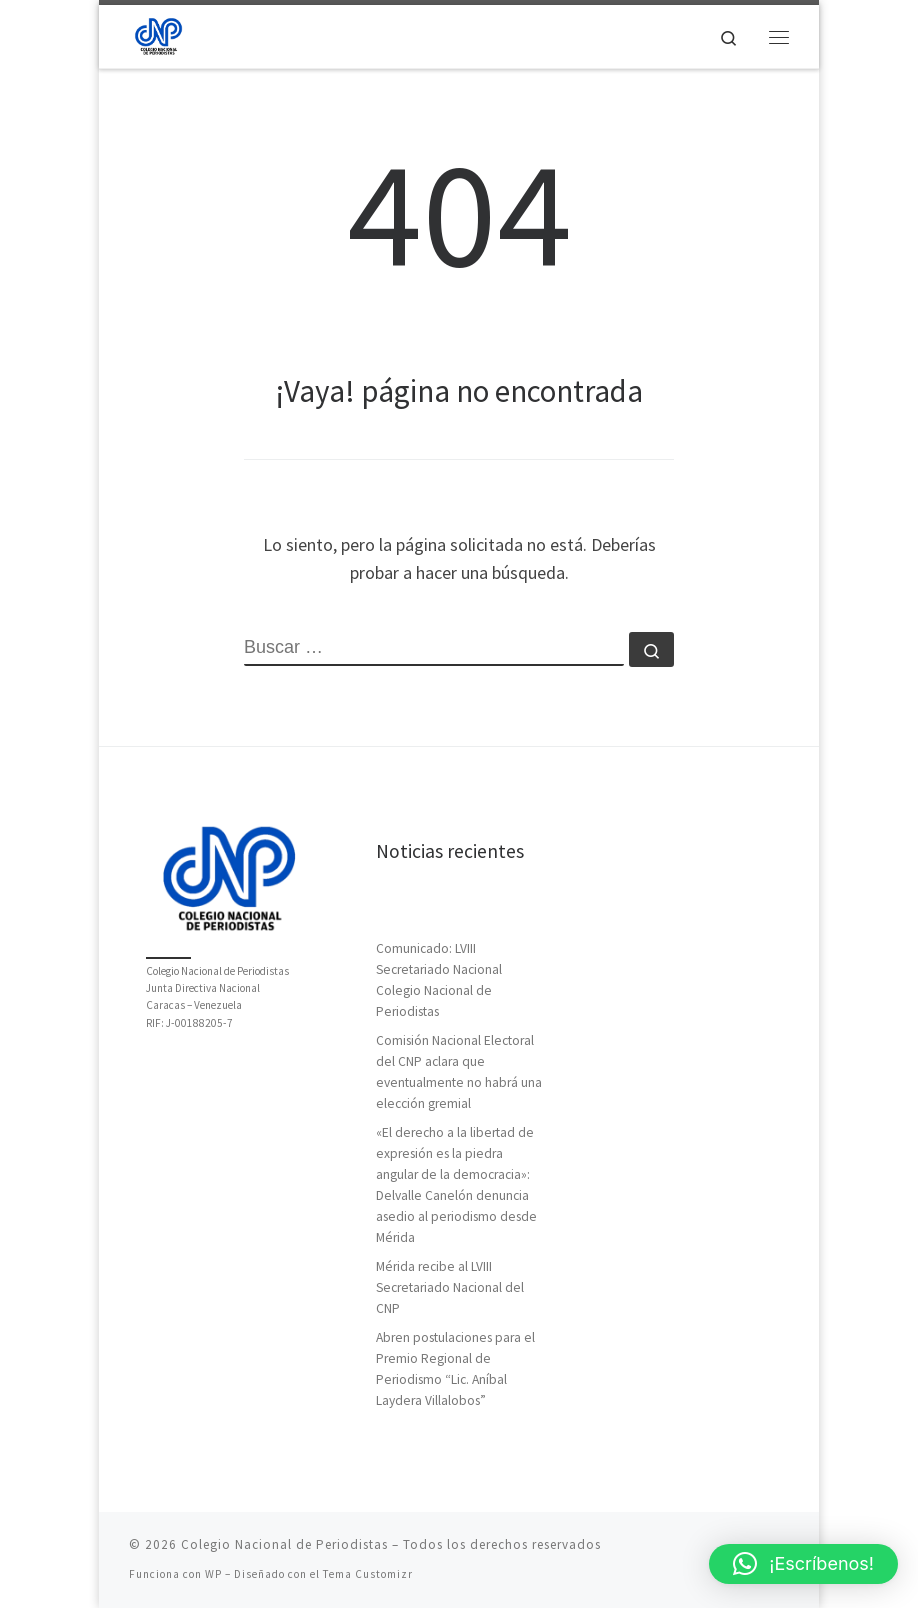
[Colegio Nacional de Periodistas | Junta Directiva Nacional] (158, 34)
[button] (803, 1564)
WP (213, 1574)
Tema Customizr (368, 1574)
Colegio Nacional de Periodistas (284, 1544)
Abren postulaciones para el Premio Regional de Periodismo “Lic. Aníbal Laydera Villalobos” (455, 1369)
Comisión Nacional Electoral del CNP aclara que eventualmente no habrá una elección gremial (459, 1072)
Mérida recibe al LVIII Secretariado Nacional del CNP (450, 1287)
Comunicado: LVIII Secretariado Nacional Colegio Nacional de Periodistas (439, 980)
